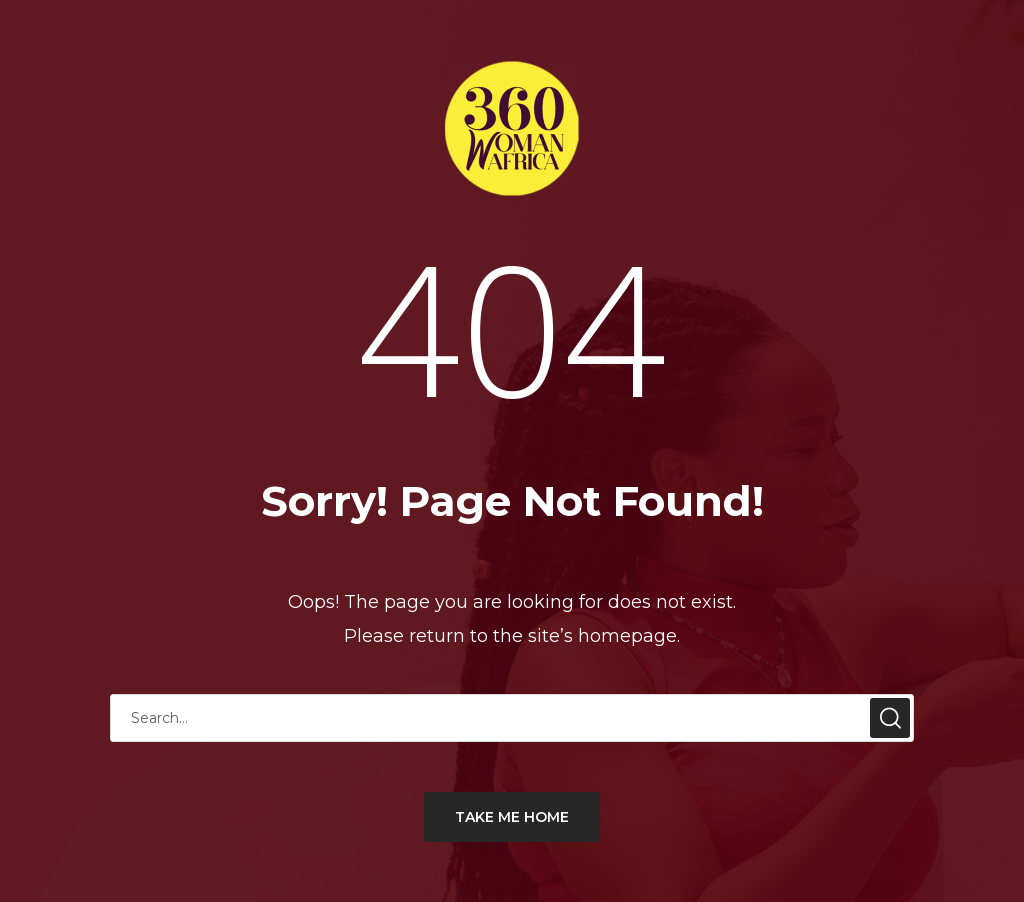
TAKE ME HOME (512, 817)
